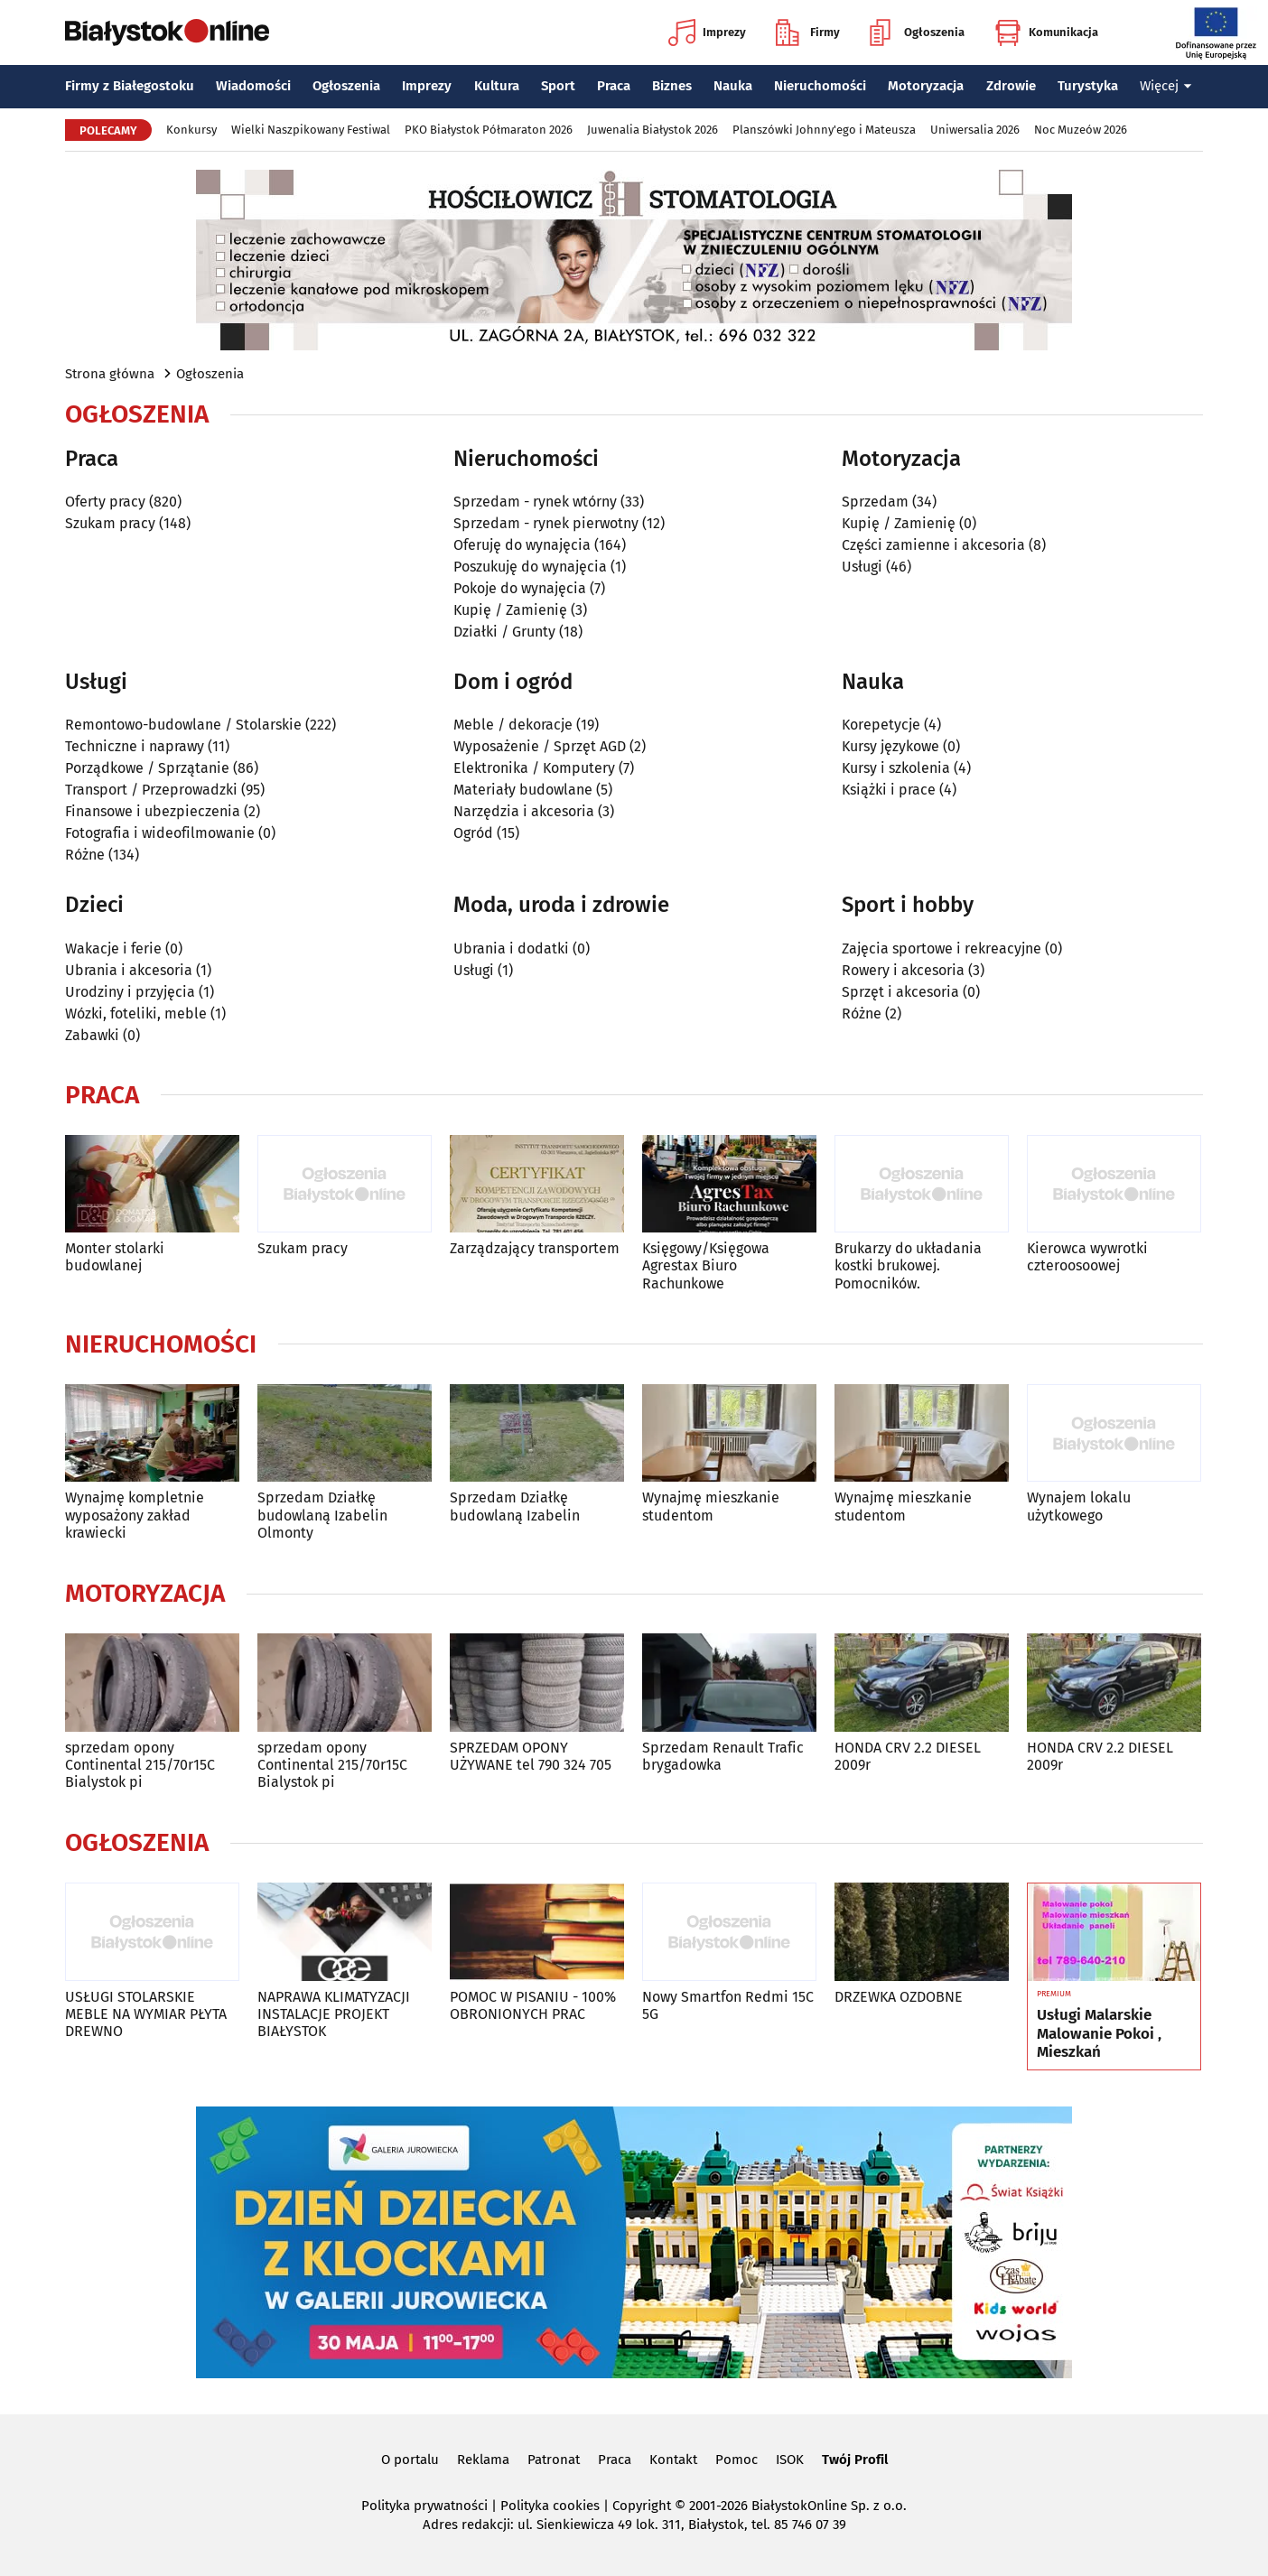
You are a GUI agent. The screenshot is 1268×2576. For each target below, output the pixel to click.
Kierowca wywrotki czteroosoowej (1087, 1257)
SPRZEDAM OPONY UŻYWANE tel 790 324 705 (530, 1756)
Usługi (862, 566)
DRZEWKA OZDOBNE (898, 1996)
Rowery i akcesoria (903, 970)
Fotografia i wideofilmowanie (160, 833)
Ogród (473, 833)
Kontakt (673, 2459)
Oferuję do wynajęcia (522, 544)
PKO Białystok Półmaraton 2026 (489, 129)
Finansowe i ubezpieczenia (152, 811)
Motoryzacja (926, 86)
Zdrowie (1011, 86)
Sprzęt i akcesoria (900, 991)
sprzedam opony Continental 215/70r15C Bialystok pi (140, 1764)
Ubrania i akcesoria (128, 970)
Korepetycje (881, 724)
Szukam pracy (110, 523)
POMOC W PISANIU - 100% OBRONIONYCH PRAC (533, 2005)
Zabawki (92, 1035)
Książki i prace (889, 789)
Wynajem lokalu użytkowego (1079, 1506)
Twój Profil (855, 2459)
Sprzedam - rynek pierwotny (546, 523)
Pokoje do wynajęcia (519, 588)
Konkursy (191, 129)
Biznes (672, 86)
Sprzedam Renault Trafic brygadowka (723, 1756)
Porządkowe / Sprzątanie (147, 768)
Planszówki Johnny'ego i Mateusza (824, 129)
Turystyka (1088, 86)
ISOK (790, 2459)
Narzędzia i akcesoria (523, 811)
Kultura (496, 86)
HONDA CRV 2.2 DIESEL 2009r (907, 1756)
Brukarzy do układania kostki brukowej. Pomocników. (908, 1265)
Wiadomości (253, 86)
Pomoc (736, 2459)
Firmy (808, 32)
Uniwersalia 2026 (975, 129)
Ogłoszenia (917, 32)
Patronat (553, 2459)
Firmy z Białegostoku (129, 86)
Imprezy (707, 32)
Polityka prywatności (424, 2505)
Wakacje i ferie (113, 948)
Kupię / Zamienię (510, 609)
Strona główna (109, 374)
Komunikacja (1046, 32)
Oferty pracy (105, 501)
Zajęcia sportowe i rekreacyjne (941, 948)
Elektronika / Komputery (534, 768)
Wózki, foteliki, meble (136, 1013)
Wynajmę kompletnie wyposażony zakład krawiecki (134, 1514)
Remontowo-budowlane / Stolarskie (183, 724)
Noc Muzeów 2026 (1080, 129)
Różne (85, 854)
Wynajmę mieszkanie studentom (710, 1506)
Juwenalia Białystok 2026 (652, 129)
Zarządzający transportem (535, 1248)
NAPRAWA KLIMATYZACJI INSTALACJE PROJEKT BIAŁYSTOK (333, 2014)
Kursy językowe (890, 746)
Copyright (641, 2505)
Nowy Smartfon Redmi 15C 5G (728, 2005)
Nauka (732, 86)
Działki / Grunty (504, 631)
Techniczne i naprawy (134, 746)
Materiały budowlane (522, 789)
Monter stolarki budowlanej (114, 1257)
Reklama (483, 2459)
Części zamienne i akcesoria (933, 544)
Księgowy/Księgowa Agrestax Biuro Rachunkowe (705, 1265)
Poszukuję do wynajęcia (530, 566)
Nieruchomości (820, 86)
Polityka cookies (550, 2505)
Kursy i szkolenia (896, 768)
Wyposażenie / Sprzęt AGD (539, 746)
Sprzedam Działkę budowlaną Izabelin (515, 1506)
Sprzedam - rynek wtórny (535, 501)
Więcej (1166, 86)
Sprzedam (875, 501)
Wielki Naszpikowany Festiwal (310, 129)
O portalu (410, 2459)
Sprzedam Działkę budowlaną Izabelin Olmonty (322, 1514)
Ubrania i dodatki (511, 948)
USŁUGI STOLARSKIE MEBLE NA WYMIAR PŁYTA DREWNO (146, 2014)
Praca (613, 86)
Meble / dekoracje (513, 724)
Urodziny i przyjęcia (130, 991)
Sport (558, 86)
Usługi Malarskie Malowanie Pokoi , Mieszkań (1099, 2033)
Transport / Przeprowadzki (151, 789)
